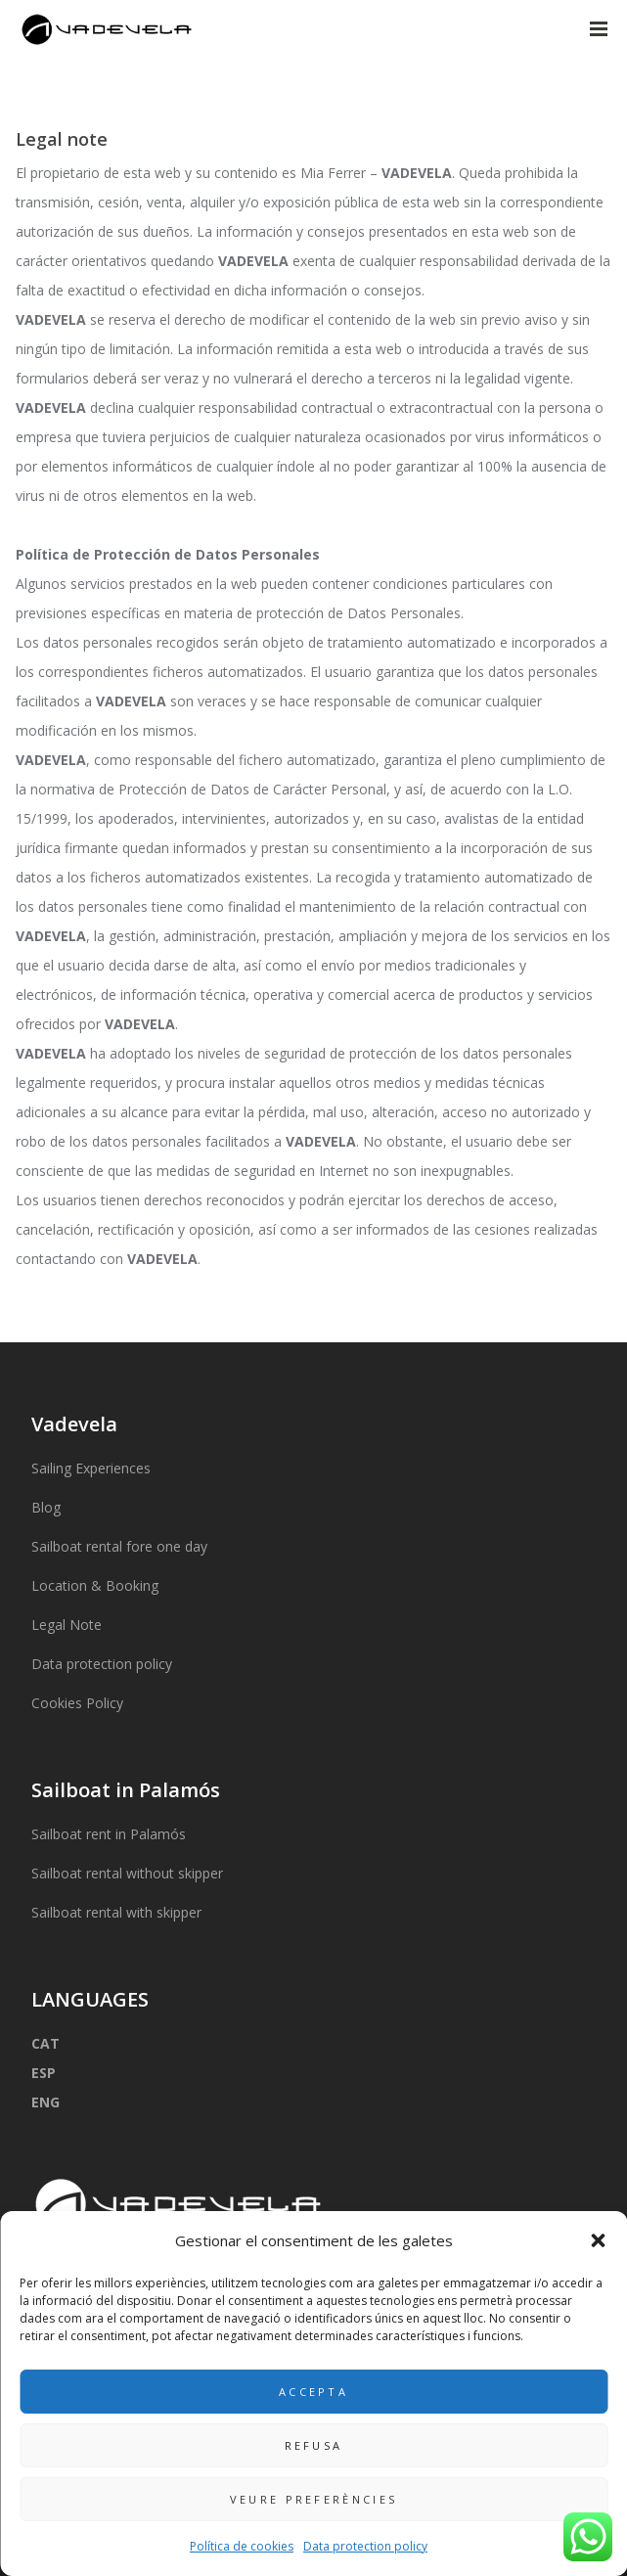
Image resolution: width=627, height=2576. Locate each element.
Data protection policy (365, 2546)
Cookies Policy (77, 1703)
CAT (45, 2043)
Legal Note (66, 1624)
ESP (43, 2072)
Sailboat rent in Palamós (108, 1834)
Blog (46, 1507)
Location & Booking (94, 1585)
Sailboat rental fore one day (119, 1546)
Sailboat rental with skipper (116, 1912)
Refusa (314, 2445)
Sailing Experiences (91, 1468)
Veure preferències (313, 2499)
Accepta (313, 2391)
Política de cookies (241, 2546)
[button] (597, 2240)
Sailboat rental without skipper (127, 1873)
